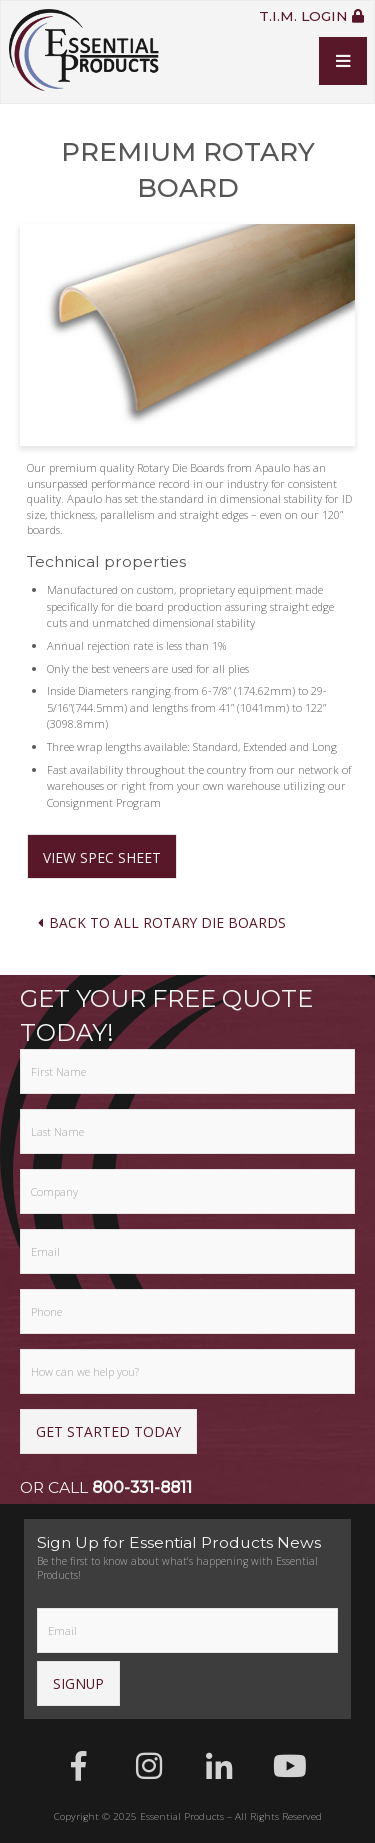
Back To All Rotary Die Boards (160, 922)
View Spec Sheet (102, 857)
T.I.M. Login (311, 17)
